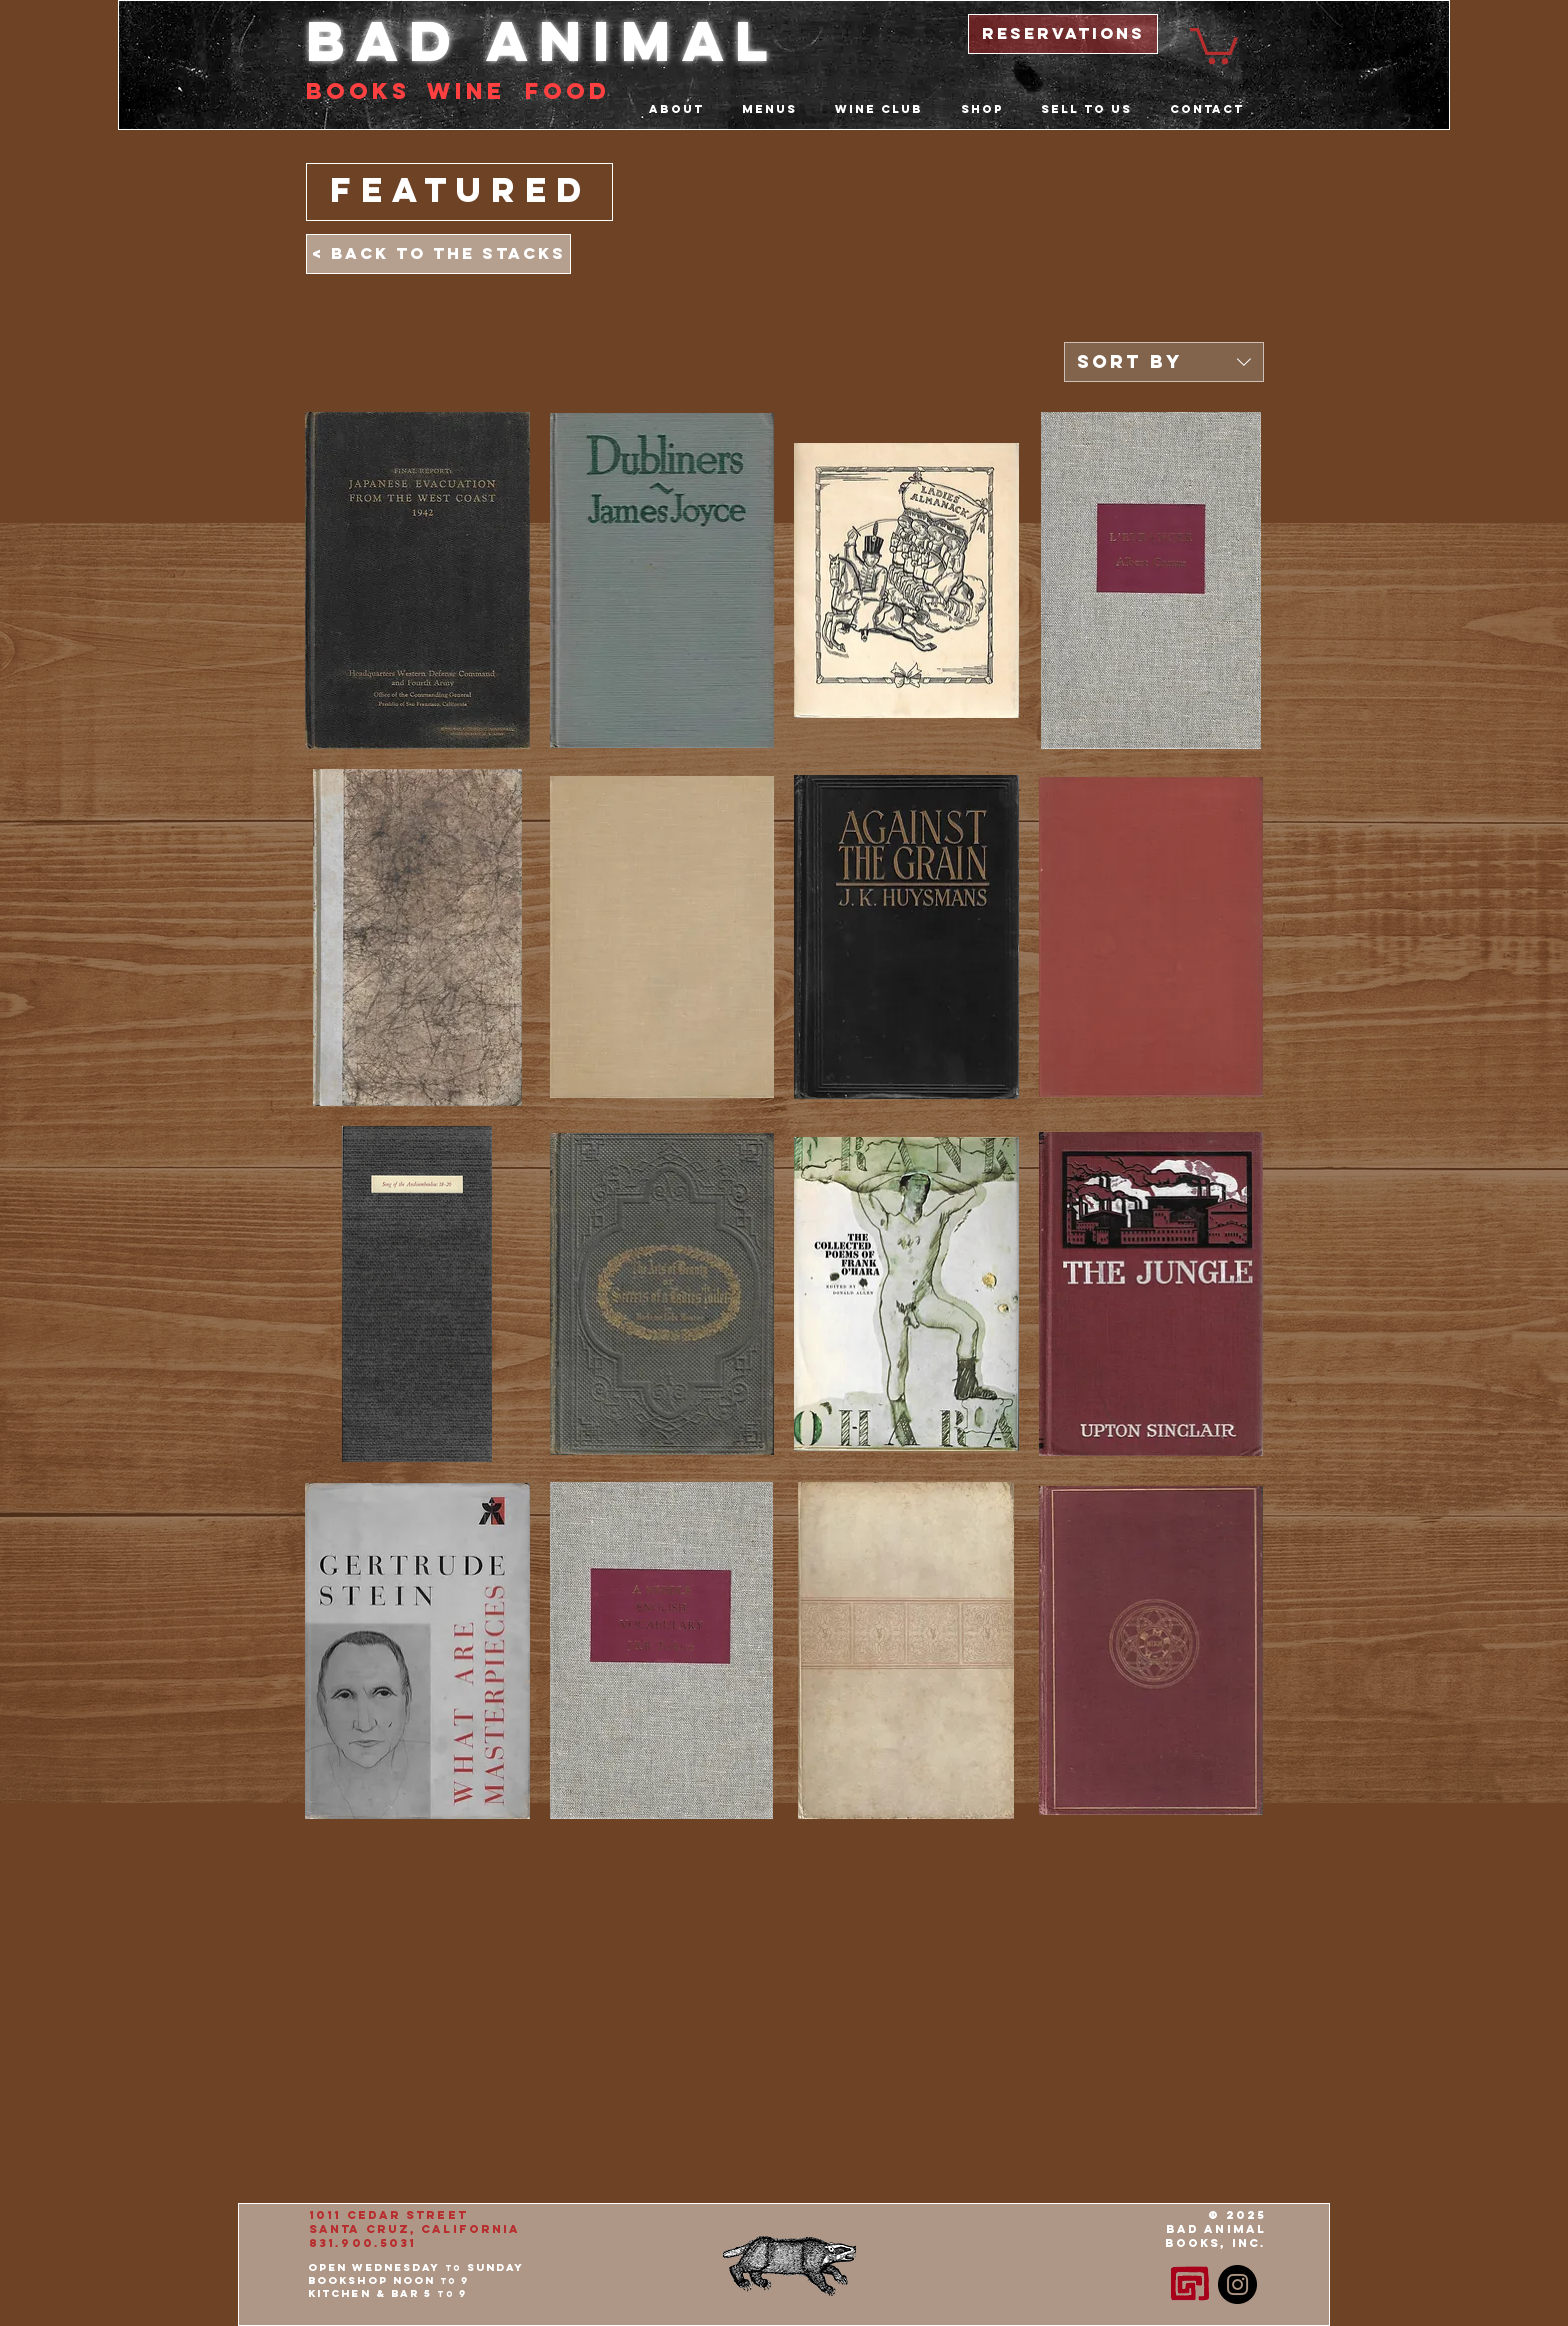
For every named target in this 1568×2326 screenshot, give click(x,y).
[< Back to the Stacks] (438, 254)
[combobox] (1164, 362)
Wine (466, 91)
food (567, 91)
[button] (1214, 44)
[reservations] (1063, 34)
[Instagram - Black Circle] (1237, 2284)
